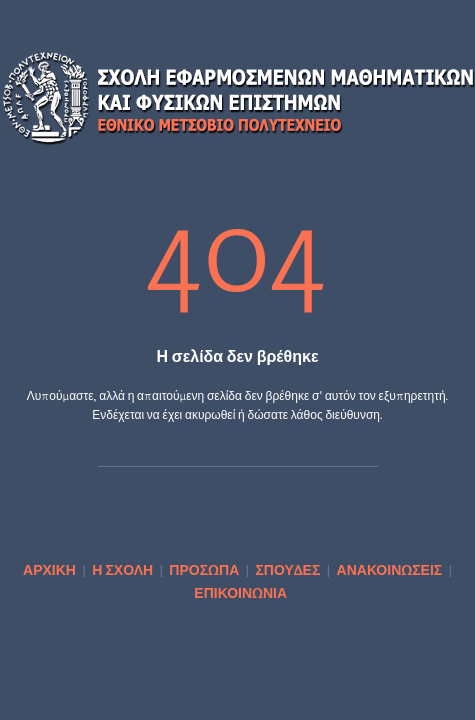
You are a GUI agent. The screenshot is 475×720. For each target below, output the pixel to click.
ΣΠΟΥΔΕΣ (287, 569)
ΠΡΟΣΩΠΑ (204, 569)
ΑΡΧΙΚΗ (49, 569)
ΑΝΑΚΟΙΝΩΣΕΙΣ (390, 569)
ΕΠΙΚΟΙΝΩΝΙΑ (240, 592)
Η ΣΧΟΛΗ (122, 569)
